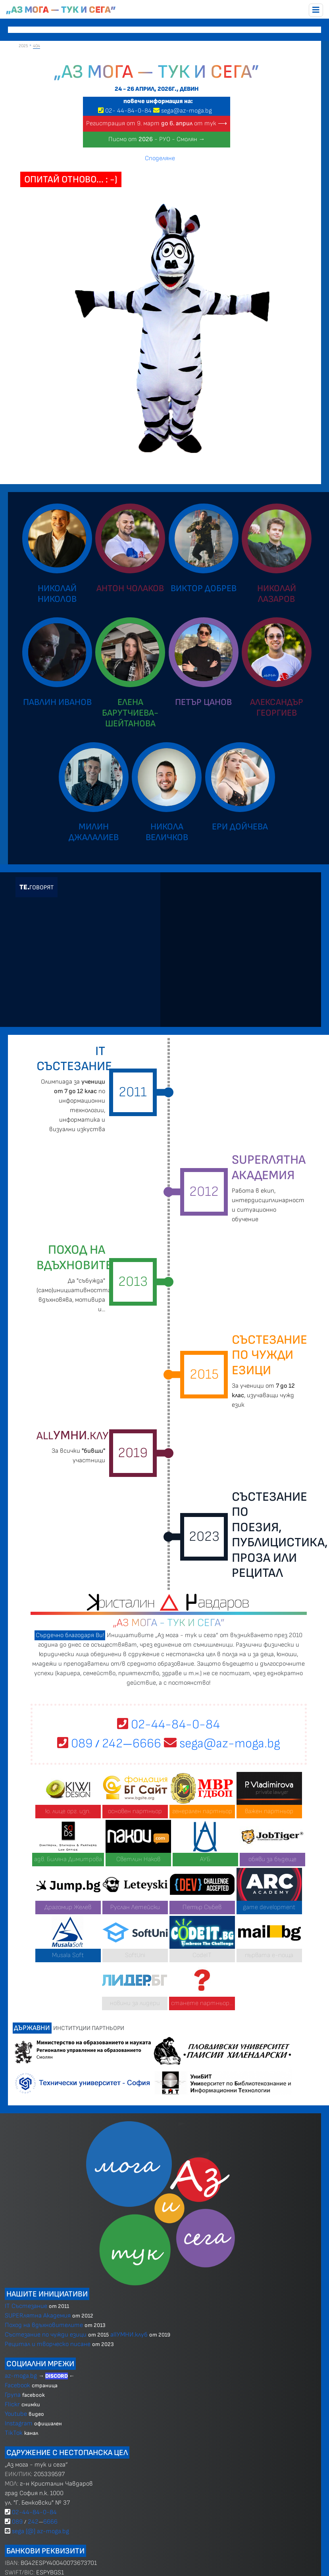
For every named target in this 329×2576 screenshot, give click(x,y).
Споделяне (160, 158)
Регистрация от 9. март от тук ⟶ (156, 123)
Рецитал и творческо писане (47, 2344)
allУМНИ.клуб (129, 2335)
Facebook (18, 2385)
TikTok (14, 2433)
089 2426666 (109, 1743)
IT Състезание (26, 2306)
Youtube (16, 2414)
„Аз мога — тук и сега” (61, 10)
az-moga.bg (21, 2376)
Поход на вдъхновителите (44, 2325)
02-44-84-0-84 (168, 1724)
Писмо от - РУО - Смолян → (156, 139)
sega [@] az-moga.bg (40, 2531)
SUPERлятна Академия (38, 2315)
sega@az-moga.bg (186, 111)
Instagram (19, 2423)
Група (13, 2395)
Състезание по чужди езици (46, 2335)
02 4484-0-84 (128, 111)
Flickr (12, 2404)
